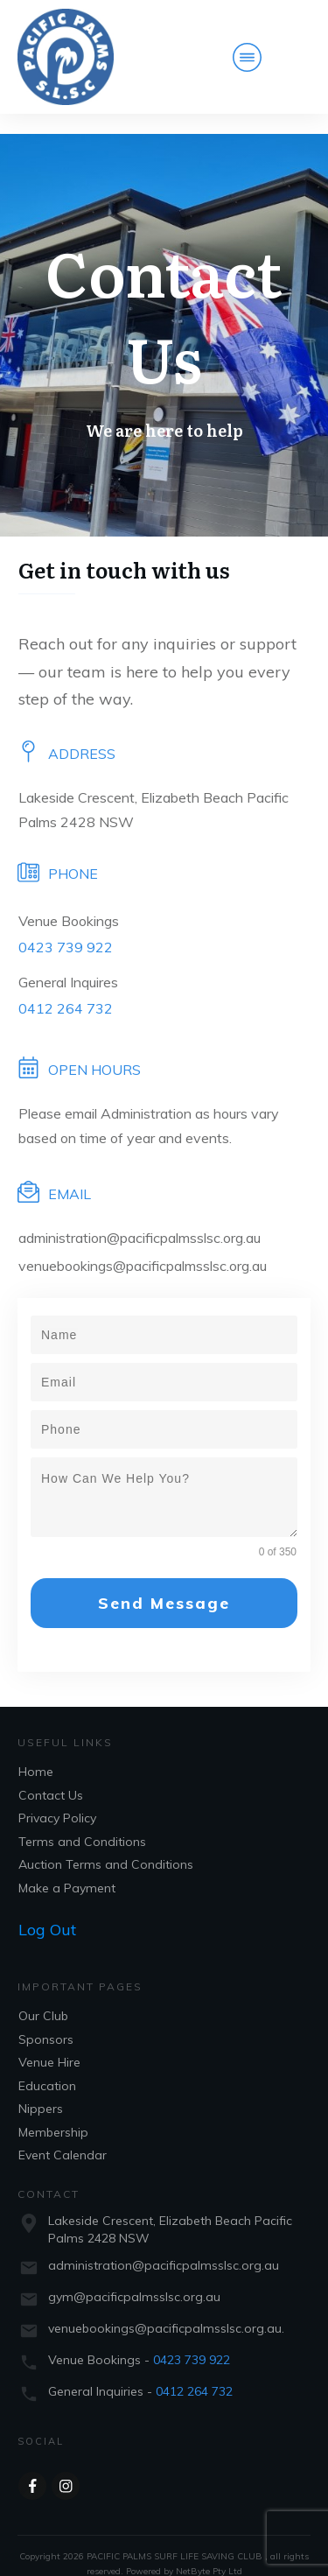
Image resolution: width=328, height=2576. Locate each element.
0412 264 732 (65, 988)
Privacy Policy (57, 1799)
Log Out (47, 1910)
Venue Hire (49, 2043)
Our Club (43, 1996)
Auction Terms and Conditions (105, 1845)
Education (47, 2066)
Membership (53, 2112)
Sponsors (45, 2019)
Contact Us (50, 1775)
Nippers (40, 2089)
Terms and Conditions (82, 1821)
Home (35, 1752)
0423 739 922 (65, 927)
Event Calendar (62, 2136)
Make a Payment (66, 1868)
